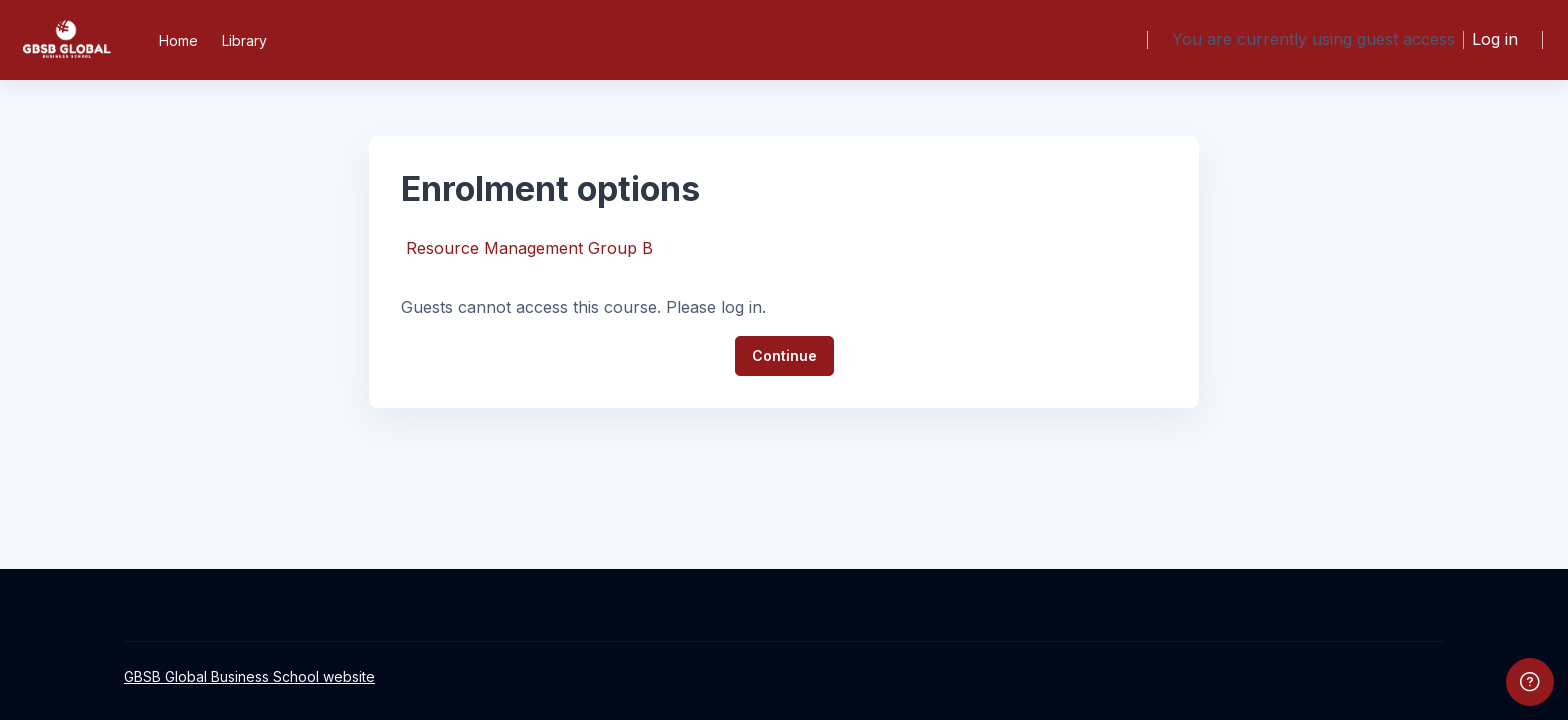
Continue (784, 355)
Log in (1495, 39)
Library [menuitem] (244, 40)
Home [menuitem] (178, 40)
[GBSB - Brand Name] (66, 40)
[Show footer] (1530, 682)
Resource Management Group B (529, 248)
